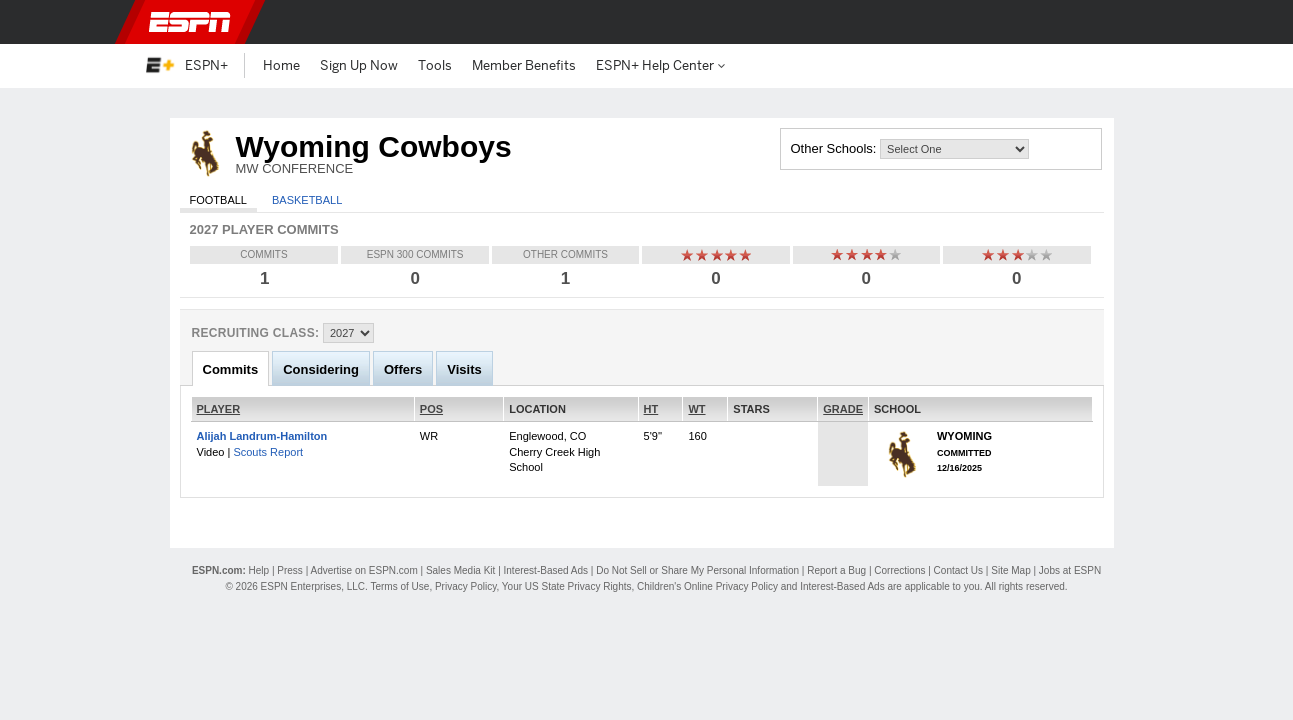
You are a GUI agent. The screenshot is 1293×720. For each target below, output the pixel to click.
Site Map (1010, 570)
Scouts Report (268, 452)
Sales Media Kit (460, 570)
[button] (1137, 22)
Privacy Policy (466, 586)
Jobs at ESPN (1070, 570)
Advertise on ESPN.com (363, 570)
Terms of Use (399, 586)
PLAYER (219, 409)
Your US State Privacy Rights (567, 586)
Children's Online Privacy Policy (707, 586)
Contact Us (958, 570)
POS (431, 409)
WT (696, 409)
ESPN (190, 22)
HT (651, 409)
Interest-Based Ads (546, 570)
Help (259, 570)
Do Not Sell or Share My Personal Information (697, 570)
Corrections (899, 570)
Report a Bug (836, 570)
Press (290, 570)
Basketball (307, 200)
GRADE (843, 409)
